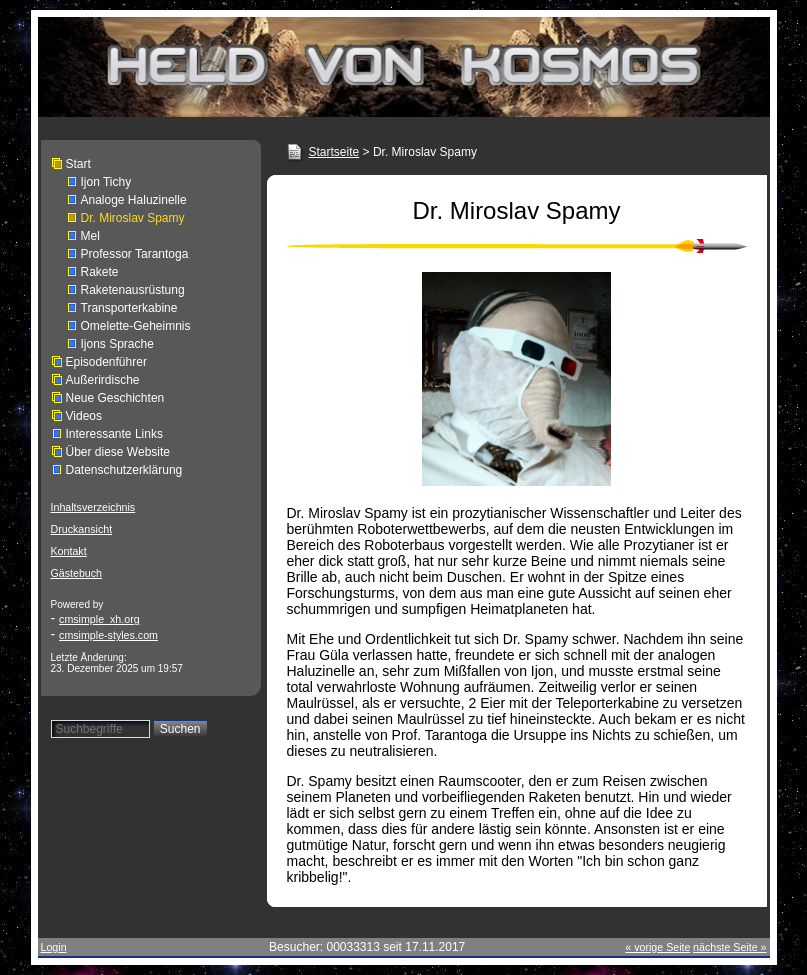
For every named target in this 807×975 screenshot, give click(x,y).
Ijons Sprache (117, 344)
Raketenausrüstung (133, 290)
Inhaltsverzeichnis (93, 507)
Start (78, 164)
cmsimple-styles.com (108, 635)
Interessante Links (114, 434)
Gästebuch (77, 573)
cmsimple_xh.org (99, 619)
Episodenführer (106, 362)
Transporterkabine (129, 308)
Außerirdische (103, 380)
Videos (84, 416)
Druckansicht (82, 529)
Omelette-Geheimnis (136, 326)
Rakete (100, 272)
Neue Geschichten (115, 398)
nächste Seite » (729, 947)
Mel (90, 236)
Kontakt (69, 551)
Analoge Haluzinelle (134, 200)
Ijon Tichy (106, 182)
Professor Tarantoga (135, 254)
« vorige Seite (657, 947)
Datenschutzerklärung (124, 470)
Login (54, 947)
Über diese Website (118, 452)
